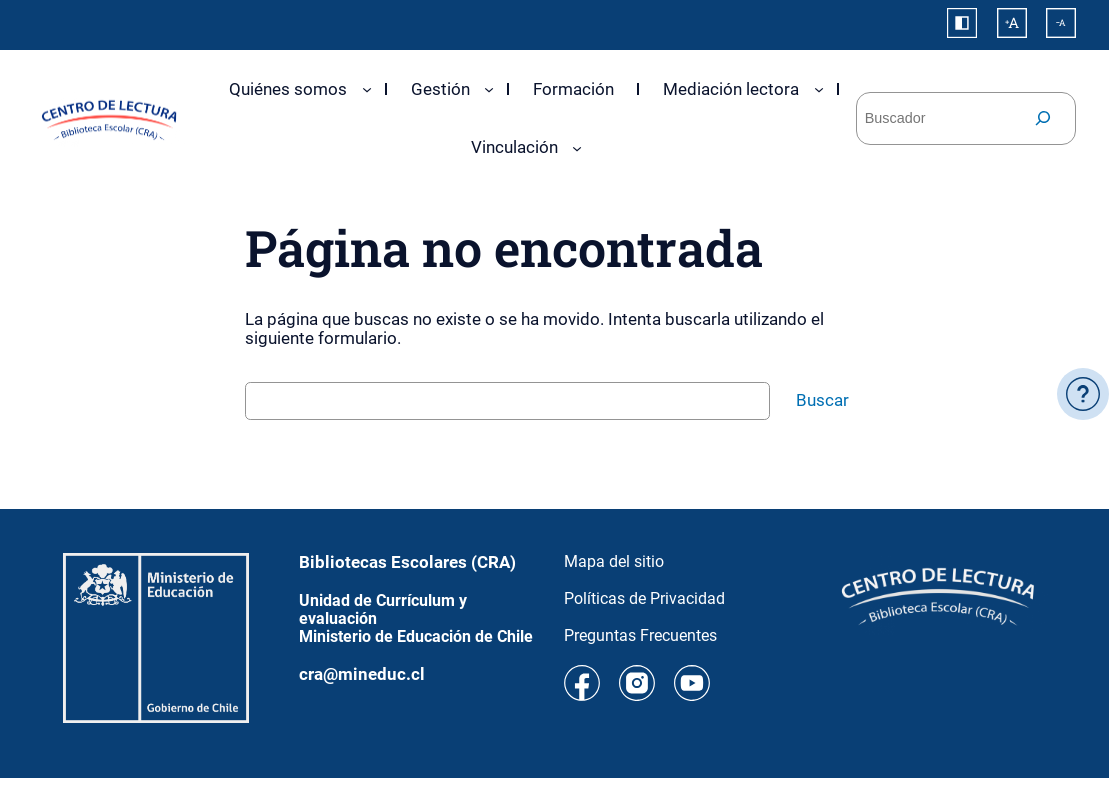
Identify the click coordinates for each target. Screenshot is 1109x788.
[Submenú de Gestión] (489, 89)
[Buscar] (1043, 118)
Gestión (440, 89)
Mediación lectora (731, 89)
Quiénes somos (288, 89)
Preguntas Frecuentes (640, 635)
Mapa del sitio (614, 561)
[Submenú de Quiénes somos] (367, 89)
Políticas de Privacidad (644, 598)
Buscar (822, 400)
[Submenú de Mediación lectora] (819, 89)
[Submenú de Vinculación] (577, 148)
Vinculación (514, 147)
